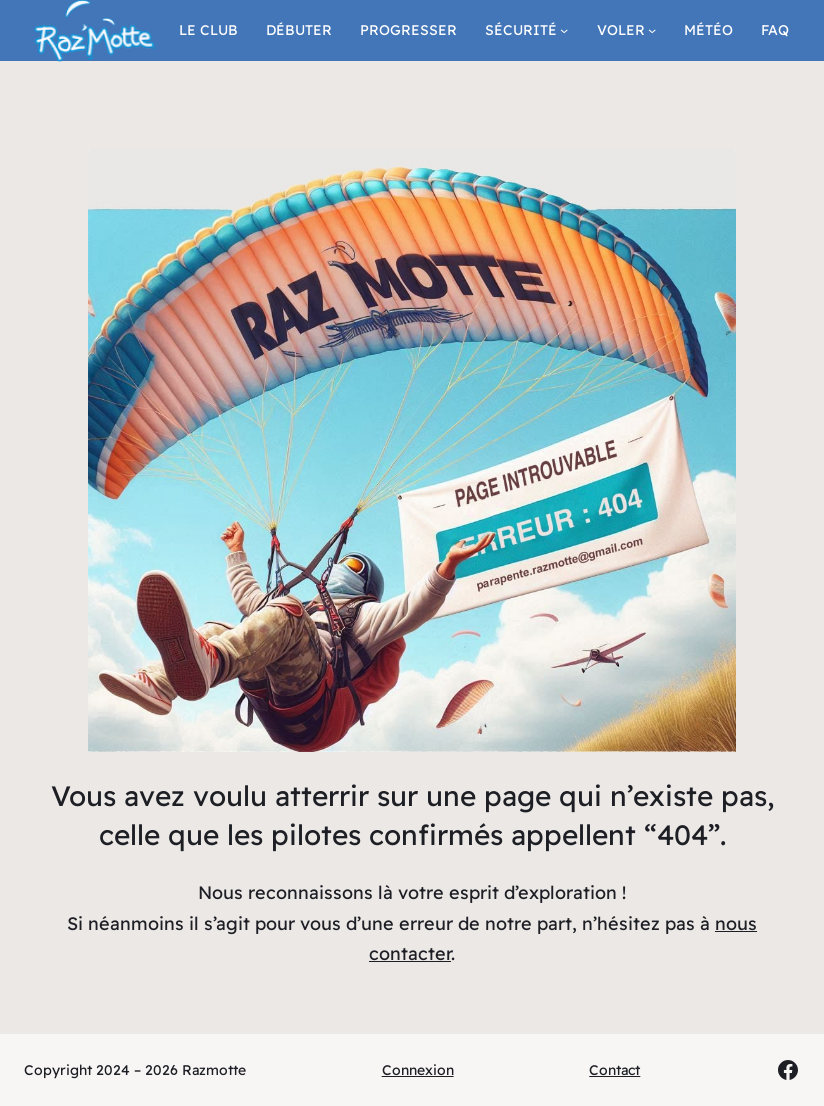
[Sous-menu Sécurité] (564, 30)
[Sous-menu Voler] (652, 30)
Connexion (418, 1070)
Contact (614, 1070)
